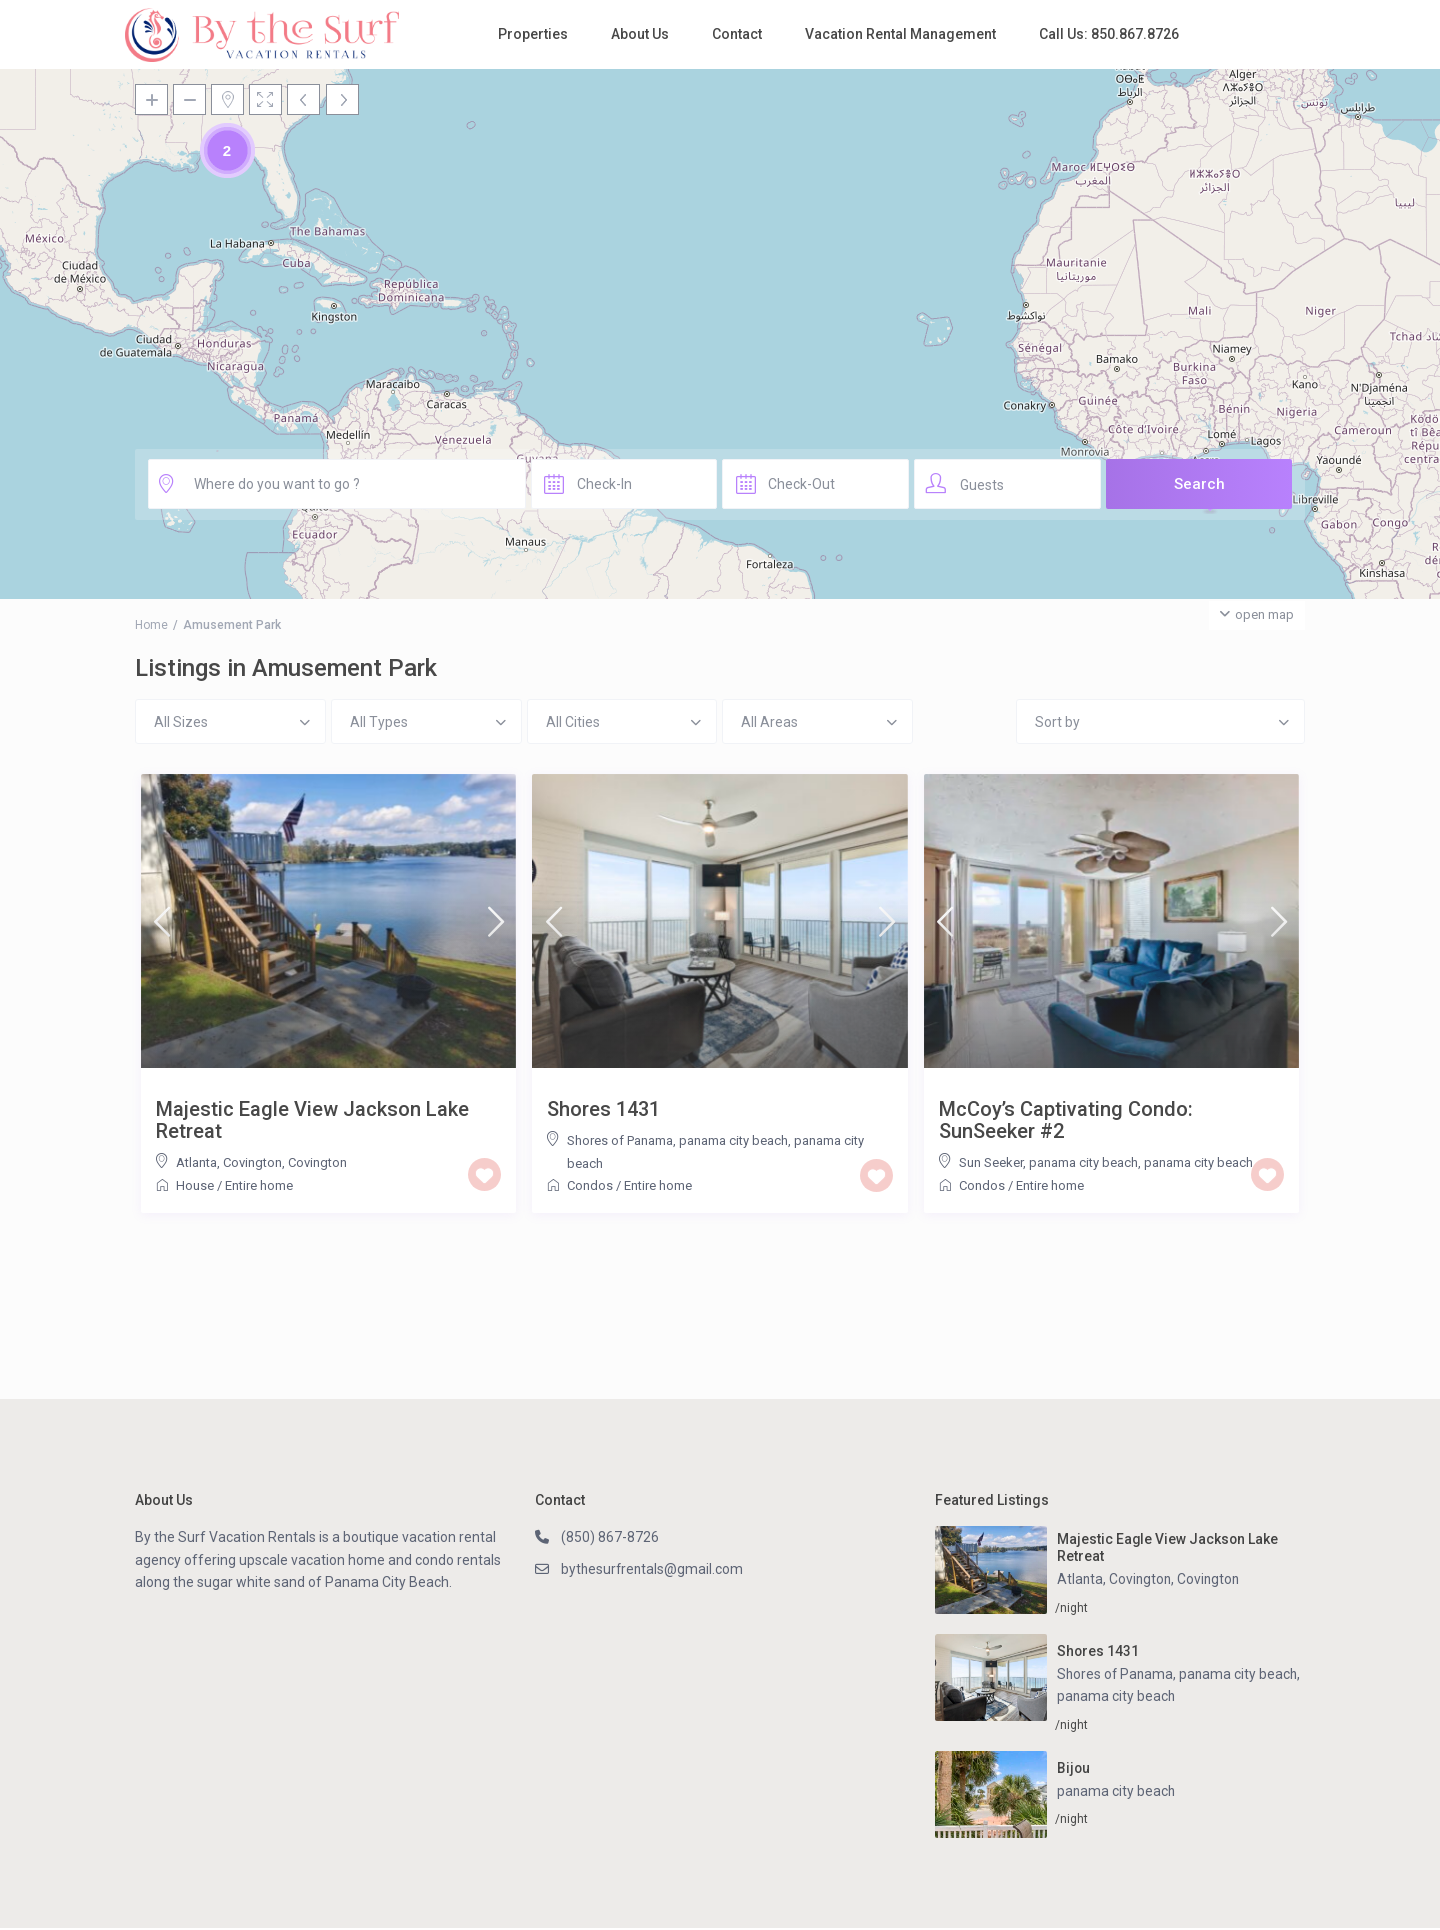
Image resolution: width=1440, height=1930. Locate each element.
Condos (590, 1185)
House (195, 1185)
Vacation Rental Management (900, 34)
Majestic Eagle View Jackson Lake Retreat (312, 1120)
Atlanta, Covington (229, 1162)
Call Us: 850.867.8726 (1109, 34)
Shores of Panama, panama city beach (677, 1140)
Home (151, 625)
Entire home (259, 1185)
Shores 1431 (603, 1109)
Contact (737, 34)
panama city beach (1198, 1162)
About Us (640, 34)
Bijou (1074, 1769)
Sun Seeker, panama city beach (1048, 1162)
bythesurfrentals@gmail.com (653, 1569)
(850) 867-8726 (610, 1537)
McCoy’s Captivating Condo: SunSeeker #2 (1066, 1120)
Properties (533, 34)
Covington (317, 1162)
